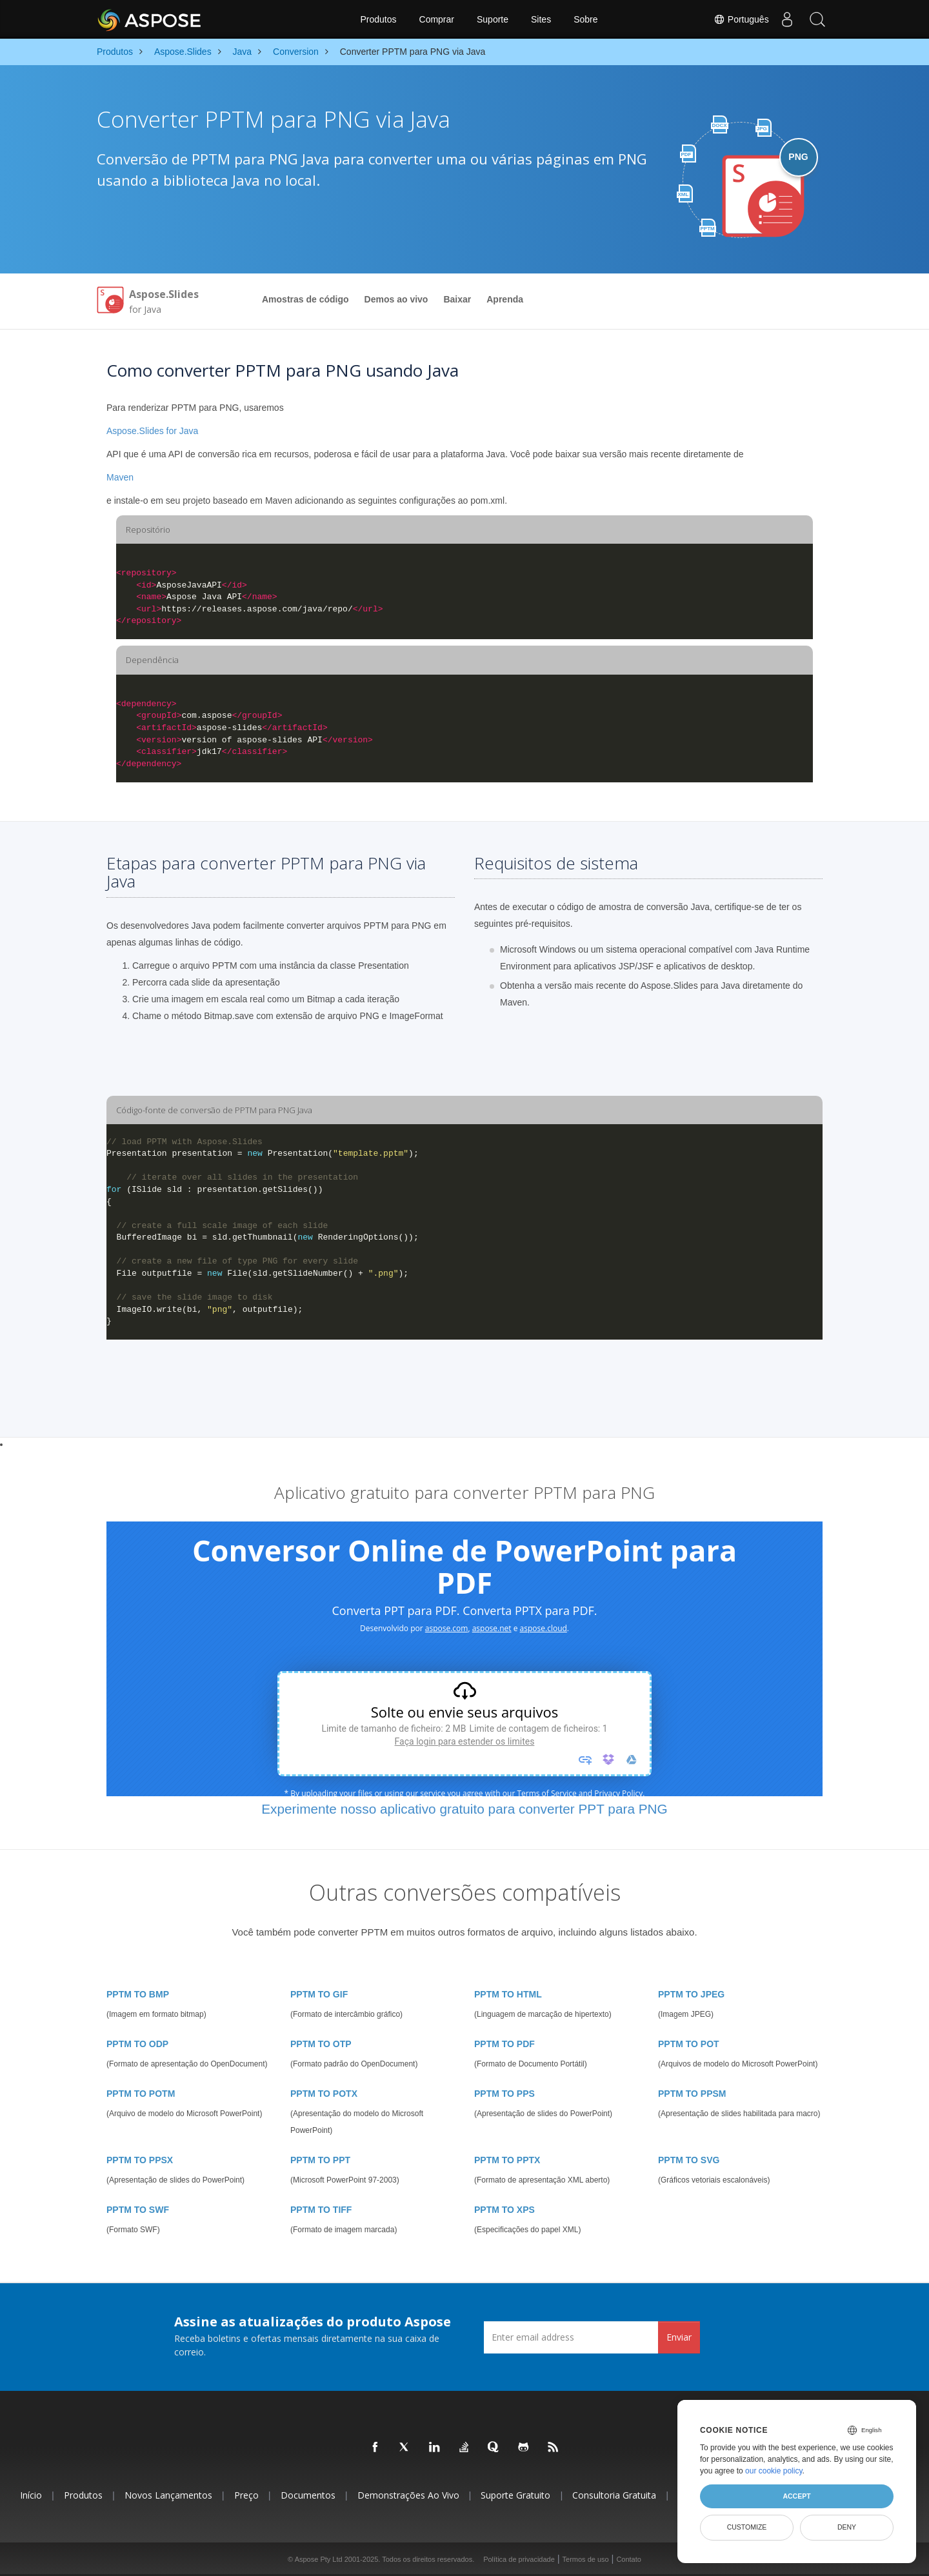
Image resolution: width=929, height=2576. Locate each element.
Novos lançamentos (168, 2495)
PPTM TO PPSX (139, 2160)
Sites (541, 19)
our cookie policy (774, 2470)
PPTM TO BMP (137, 1994)
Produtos (378, 19)
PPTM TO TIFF (321, 2209)
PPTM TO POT (688, 2044)
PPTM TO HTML (508, 1994)
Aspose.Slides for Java (152, 431)
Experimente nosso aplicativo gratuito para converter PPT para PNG (464, 1808)
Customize (747, 2527)
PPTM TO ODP (137, 2044)
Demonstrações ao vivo (408, 2495)
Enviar (679, 2337)
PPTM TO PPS (504, 2093)
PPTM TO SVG (688, 2160)
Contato (628, 2559)
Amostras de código (305, 299)
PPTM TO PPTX (507, 2160)
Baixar (457, 299)
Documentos (308, 2495)
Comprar (436, 19)
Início (31, 2495)
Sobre (585, 19)
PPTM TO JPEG (691, 1994)
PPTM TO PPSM (692, 2093)
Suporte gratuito (515, 2495)
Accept (796, 2496)
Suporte (492, 19)
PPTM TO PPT (320, 2160)
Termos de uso (586, 2559)
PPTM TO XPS (504, 2209)
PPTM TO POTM (140, 2093)
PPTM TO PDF (504, 2044)
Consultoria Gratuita (614, 2495)
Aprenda (504, 299)
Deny (846, 2527)
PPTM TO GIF (319, 1994)
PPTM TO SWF (137, 2209)
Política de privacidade (519, 2559)
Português (736, 19)
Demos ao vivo (396, 299)
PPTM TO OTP (321, 2044)
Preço (246, 2495)
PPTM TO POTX (323, 2093)
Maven (120, 477)
